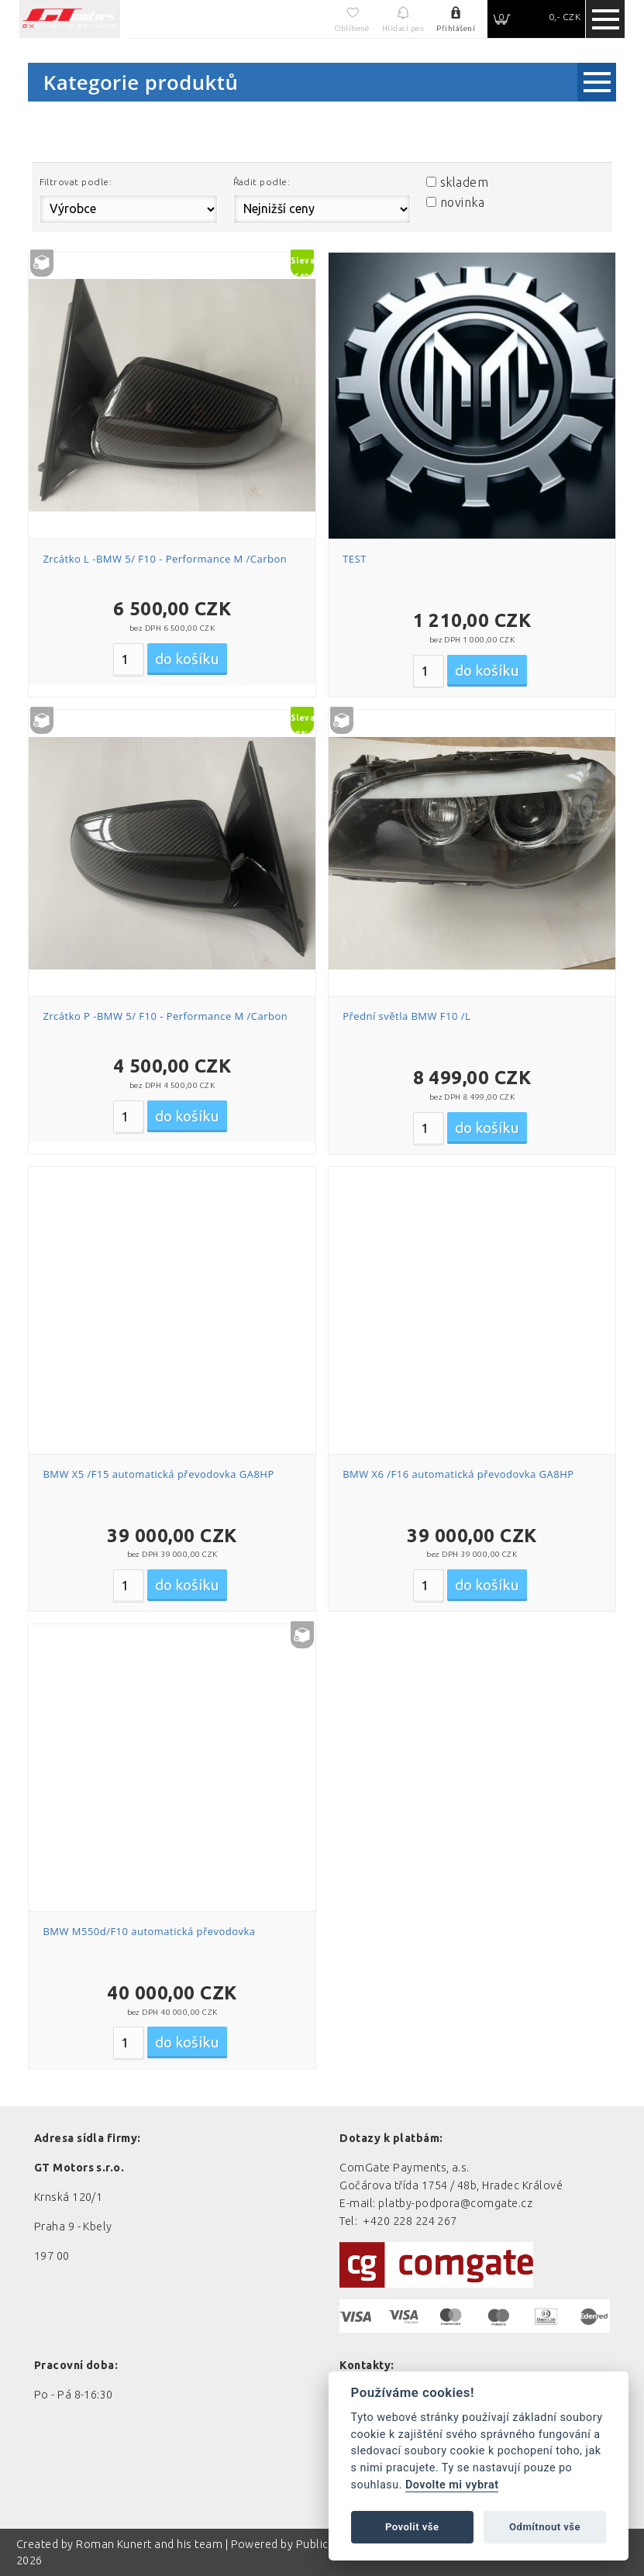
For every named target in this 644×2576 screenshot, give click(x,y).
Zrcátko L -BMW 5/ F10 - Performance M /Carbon (165, 559)
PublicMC (321, 2544)
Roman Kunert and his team (150, 2544)
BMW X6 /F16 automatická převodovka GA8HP (458, 1474)
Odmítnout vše (544, 2527)
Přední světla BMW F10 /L (406, 1016)
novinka (462, 202)
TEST (355, 559)
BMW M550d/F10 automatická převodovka (149, 1931)
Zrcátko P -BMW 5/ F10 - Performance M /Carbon (165, 1016)
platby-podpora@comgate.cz (455, 2203)
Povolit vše (412, 2527)
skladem (464, 182)
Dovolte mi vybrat (451, 2485)
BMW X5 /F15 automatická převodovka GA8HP (158, 1474)
